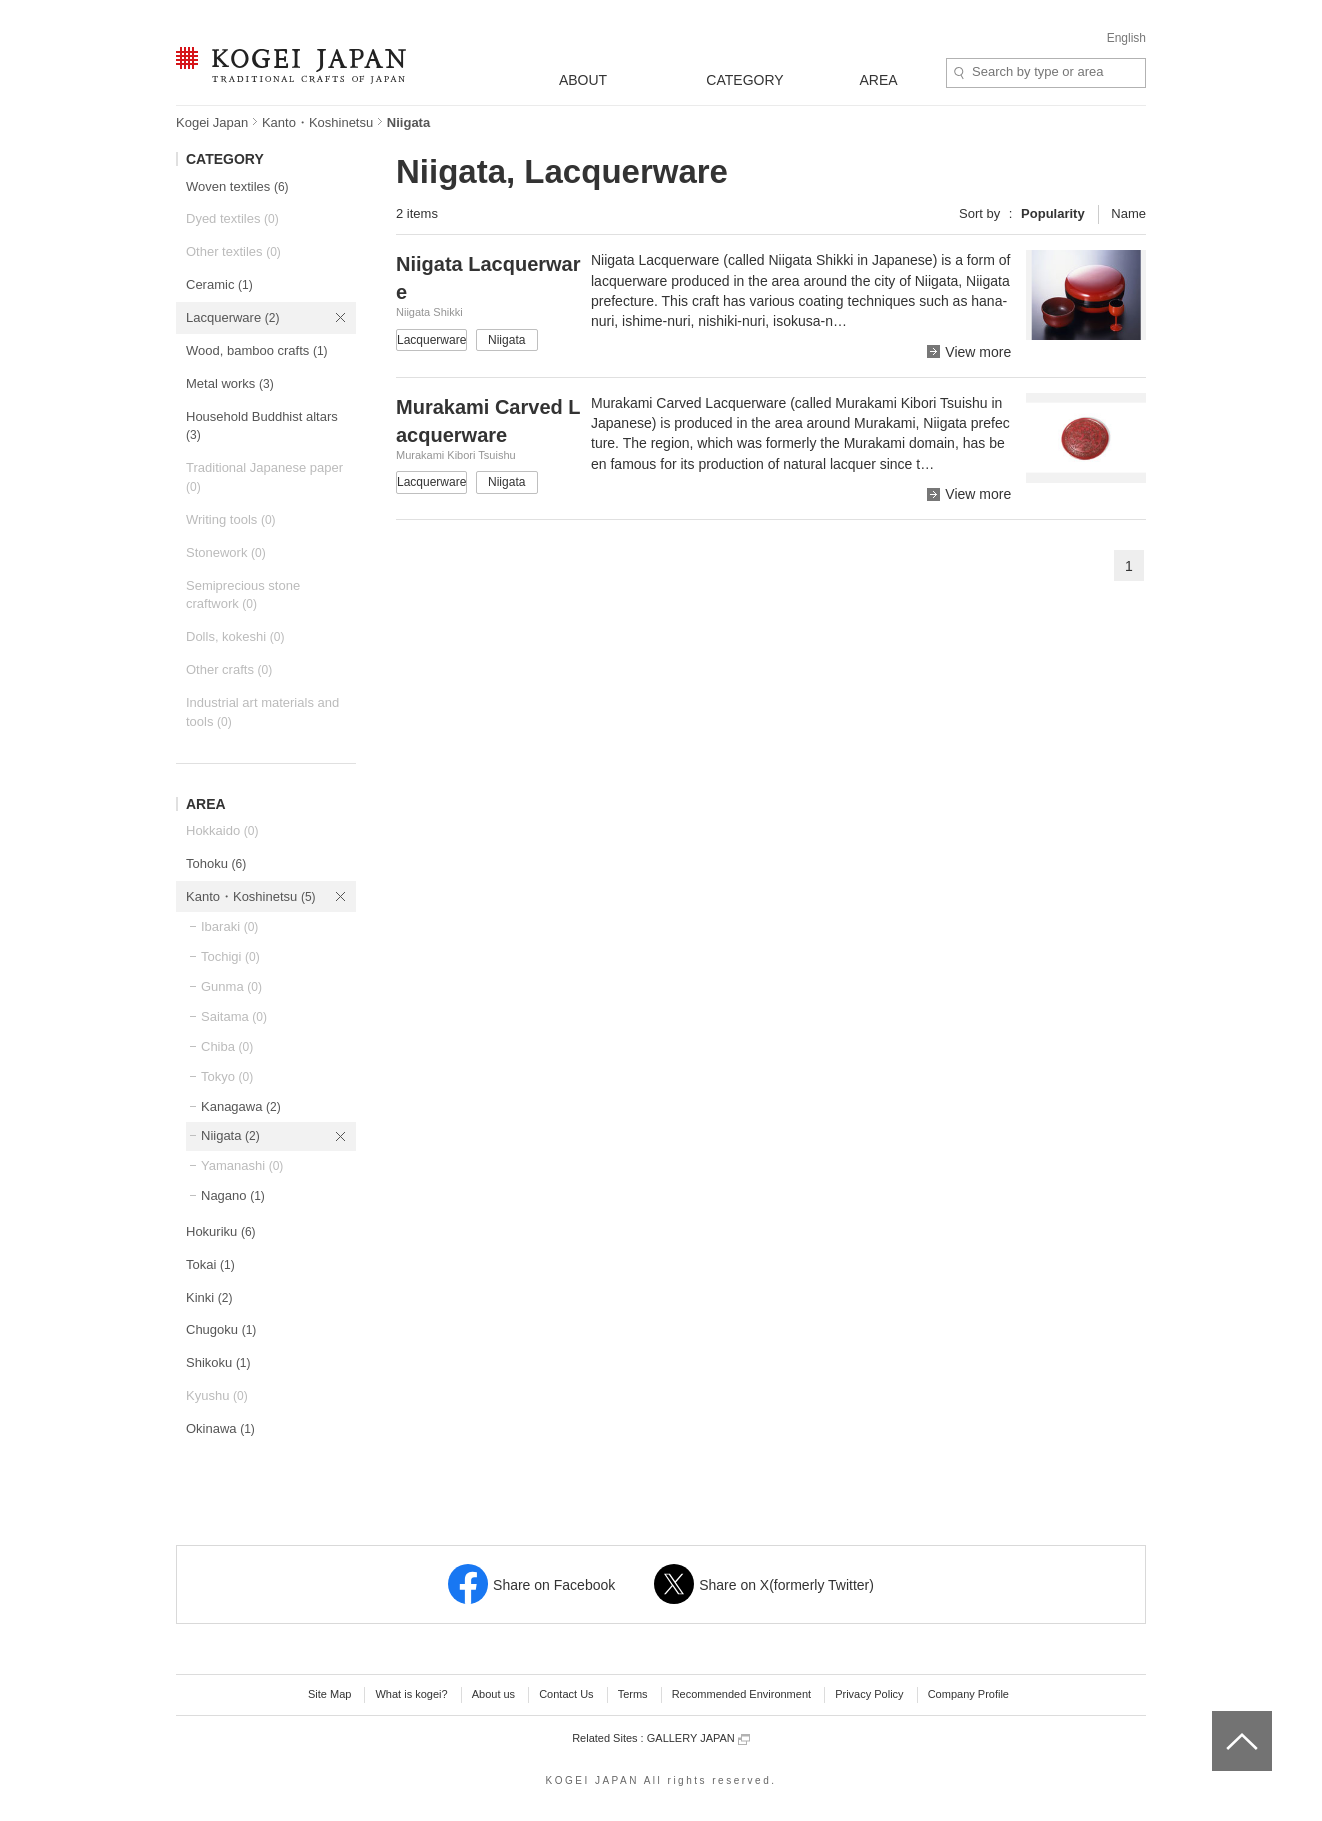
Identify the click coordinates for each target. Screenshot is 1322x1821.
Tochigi (230, 956)
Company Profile (968, 1694)
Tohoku (216, 863)
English (1126, 38)
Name (1128, 213)
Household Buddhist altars (262, 426)
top (1219, 1718)
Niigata (230, 1135)
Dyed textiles (232, 218)
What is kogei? (411, 1694)
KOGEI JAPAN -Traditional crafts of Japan (290, 67)
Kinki (209, 1297)
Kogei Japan (212, 122)
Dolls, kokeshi (235, 636)
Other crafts (229, 669)
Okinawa (220, 1428)
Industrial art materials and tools (262, 712)
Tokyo (227, 1076)
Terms (633, 1694)
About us (493, 1694)
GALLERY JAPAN (698, 1738)
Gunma (231, 986)
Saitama (234, 1016)
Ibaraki (229, 926)
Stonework (226, 552)
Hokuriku (221, 1231)
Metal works (230, 383)
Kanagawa (241, 1106)
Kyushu (217, 1395)
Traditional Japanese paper (264, 477)
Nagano (233, 1195)
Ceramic (219, 284)
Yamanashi (242, 1165)
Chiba (227, 1046)
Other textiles (233, 251)
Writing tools (231, 519)
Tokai (210, 1264)
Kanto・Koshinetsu (317, 122)
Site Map (329, 1694)
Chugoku (221, 1329)
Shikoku (218, 1362)
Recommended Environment (741, 1694)
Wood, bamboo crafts (257, 350)
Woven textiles (237, 186)
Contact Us (566, 1694)
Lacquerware (232, 317)
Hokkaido (222, 830)
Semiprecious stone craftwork (243, 595)
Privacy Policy (869, 1694)
